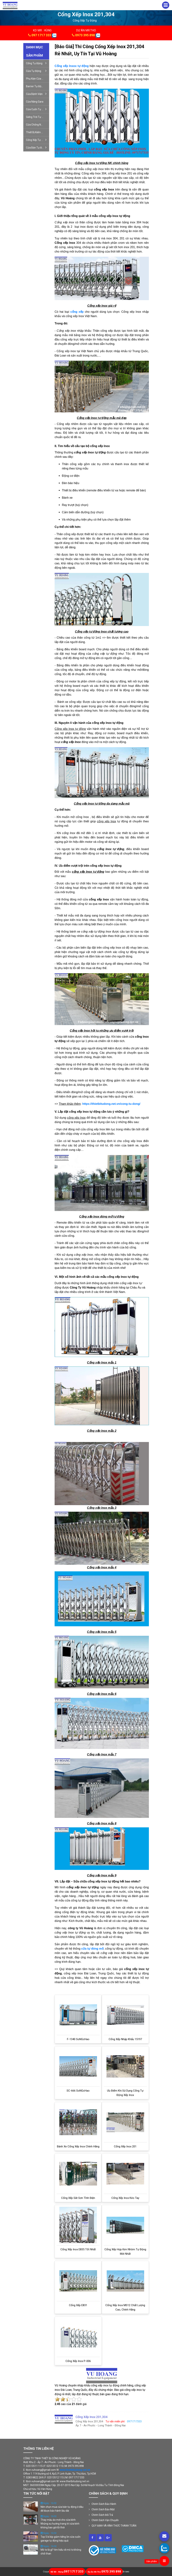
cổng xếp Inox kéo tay (125, 2198)
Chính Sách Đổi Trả (102, 2514)
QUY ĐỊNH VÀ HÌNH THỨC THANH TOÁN (114, 2525)
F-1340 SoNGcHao (78, 2039)
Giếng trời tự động (37, 116)
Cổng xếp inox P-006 (78, 2361)
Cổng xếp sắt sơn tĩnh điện (78, 2198)
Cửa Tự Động (36, 70)
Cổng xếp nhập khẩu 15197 (125, 2039)
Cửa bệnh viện (36, 93)
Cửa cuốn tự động (37, 109)
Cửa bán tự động (36, 147)
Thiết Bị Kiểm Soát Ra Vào (37, 132)
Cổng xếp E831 (78, 2305)
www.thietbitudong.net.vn (75, 2469)
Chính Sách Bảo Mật (103, 2509)
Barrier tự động (35, 86)
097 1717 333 (41, 35)
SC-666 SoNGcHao (78, 2090)
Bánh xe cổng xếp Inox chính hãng (78, 2146)
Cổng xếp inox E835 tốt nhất (78, 2249)
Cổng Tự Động (36, 63)
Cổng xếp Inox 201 (125, 2146)
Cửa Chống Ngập (35, 124)
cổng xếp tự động (85, 20)
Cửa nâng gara (34, 101)
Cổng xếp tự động (36, 139)
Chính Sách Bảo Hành (104, 2503)
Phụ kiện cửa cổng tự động (37, 78)
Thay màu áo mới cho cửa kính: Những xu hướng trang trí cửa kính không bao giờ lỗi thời (60, 2523)
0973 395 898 (85, 35)
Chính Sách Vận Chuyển (105, 2520)
